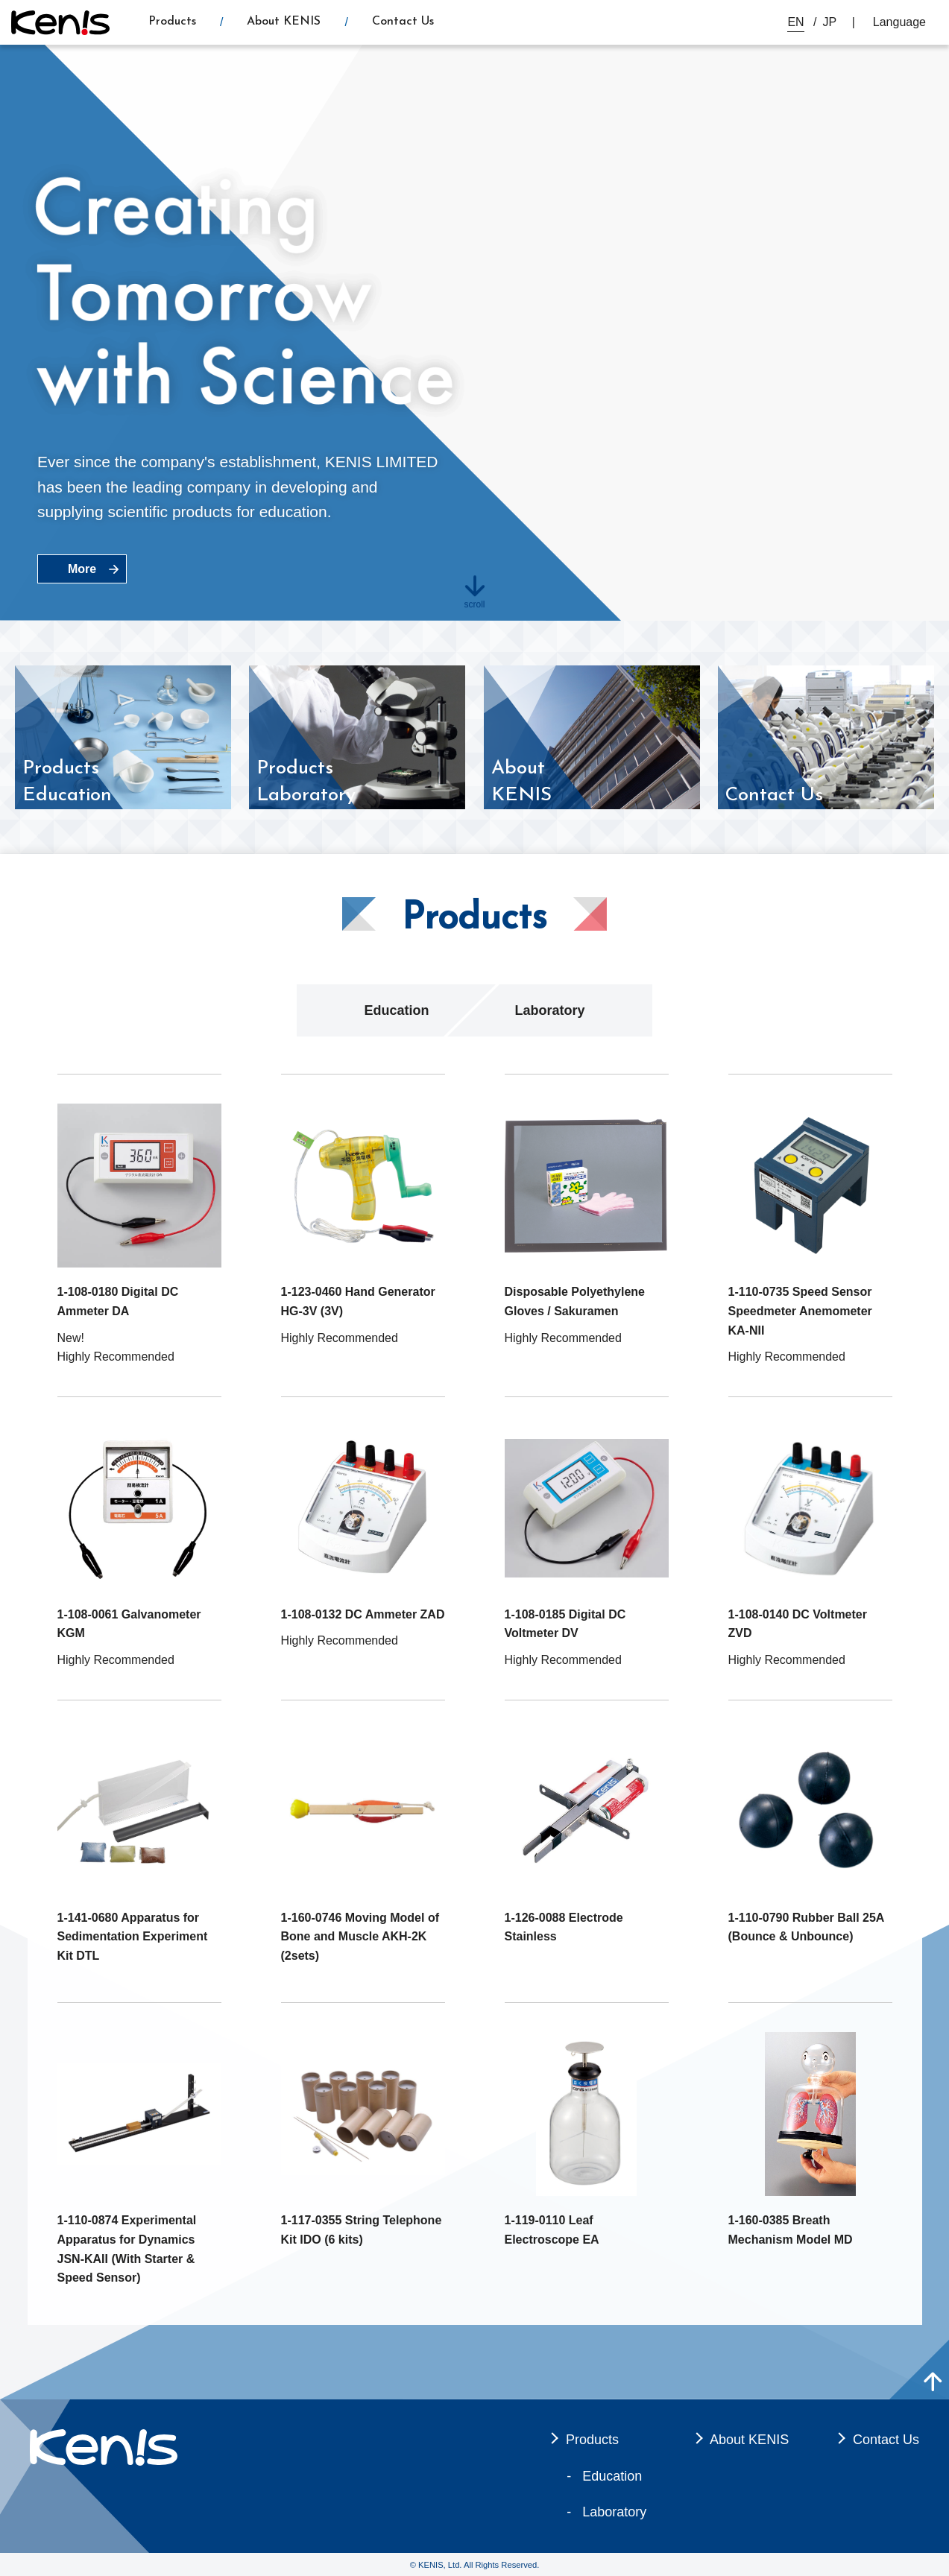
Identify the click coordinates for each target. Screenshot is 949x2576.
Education (396, 1010)
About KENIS (284, 22)
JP (830, 22)
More (82, 569)
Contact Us (403, 22)
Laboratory (549, 1010)
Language (899, 22)
